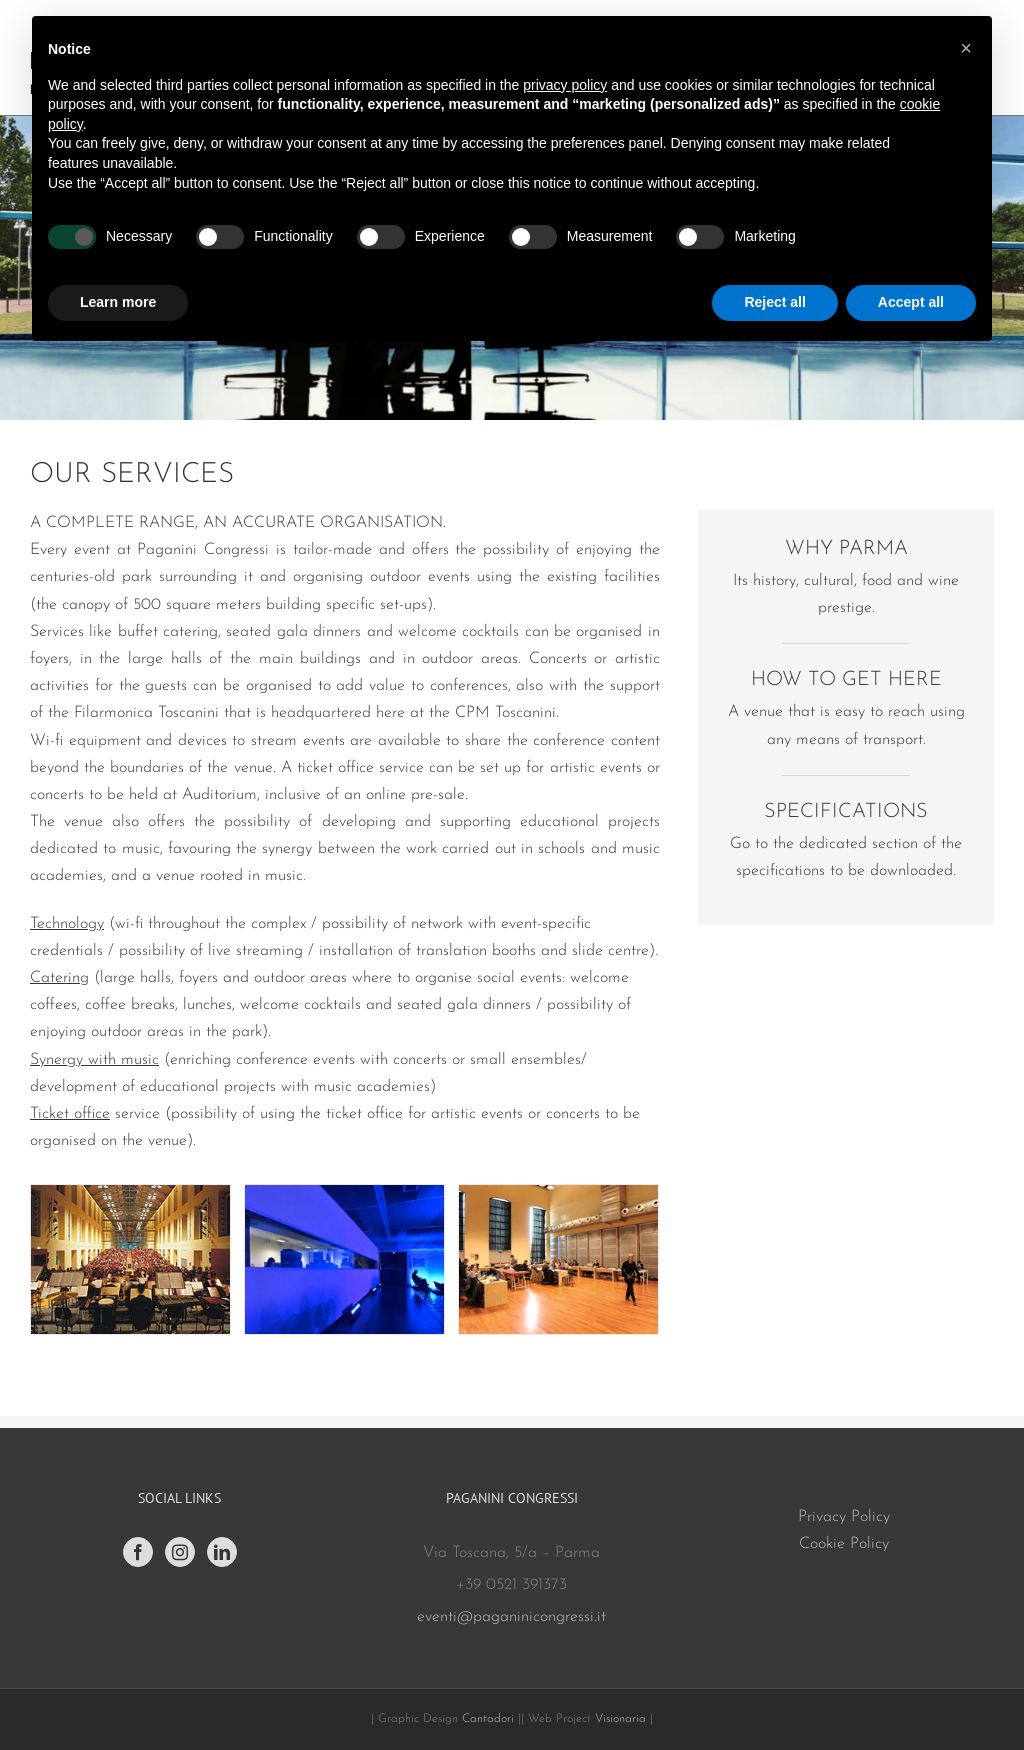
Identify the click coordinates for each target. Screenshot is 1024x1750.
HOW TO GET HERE (846, 680)
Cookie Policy (844, 1544)
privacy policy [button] (565, 85)
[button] (966, 48)
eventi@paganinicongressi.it (511, 1617)
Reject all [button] (774, 302)
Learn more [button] (118, 302)
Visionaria (622, 1719)
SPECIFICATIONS (846, 812)
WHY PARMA (846, 549)
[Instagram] (180, 1552)
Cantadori (488, 1719)
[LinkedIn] (222, 1552)
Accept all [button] (911, 302)
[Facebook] (138, 1552)
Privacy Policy (844, 1517)
